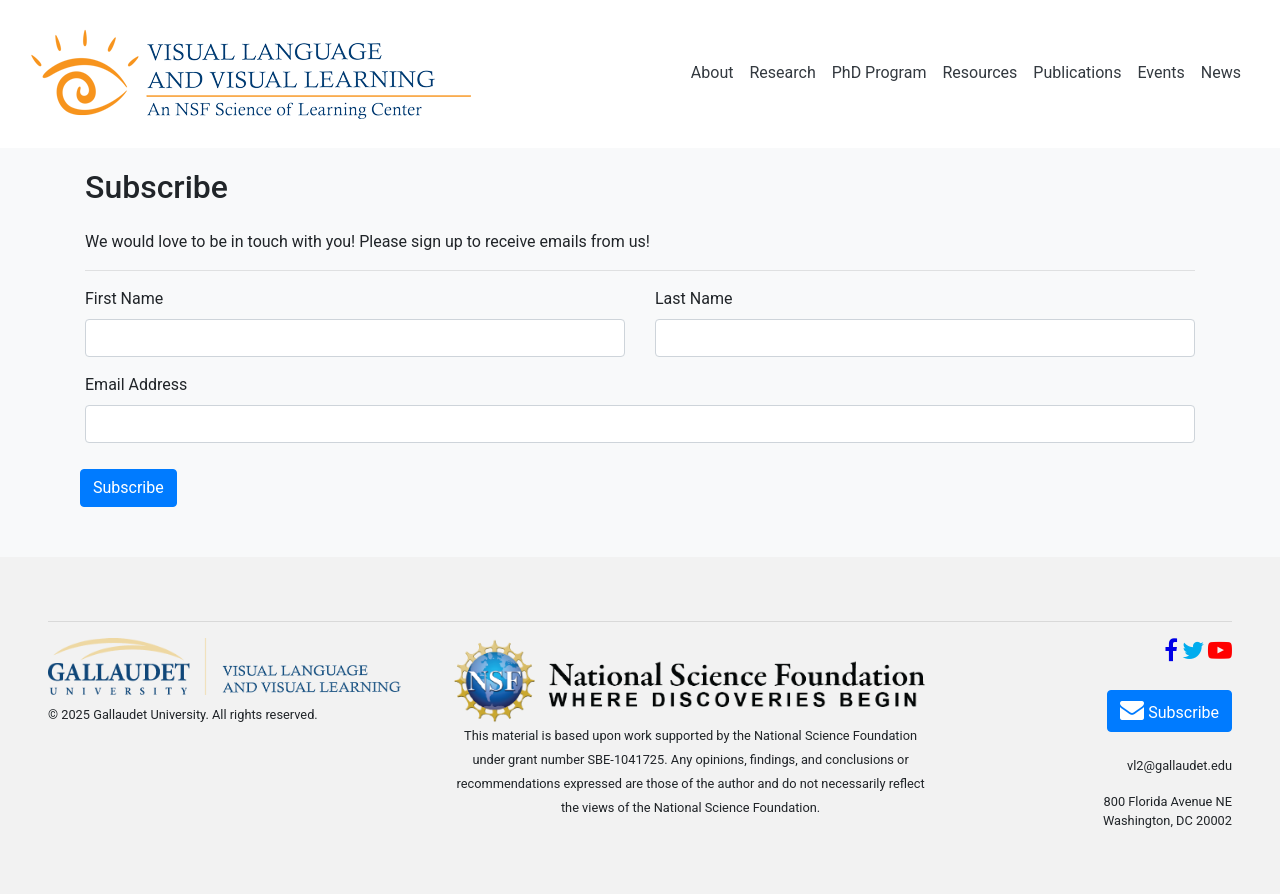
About (712, 72)
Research (782, 72)
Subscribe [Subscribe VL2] (1169, 709)
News (1221, 72)
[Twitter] (1193, 653)
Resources (979, 72)
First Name (124, 298)
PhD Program (879, 72)
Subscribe (128, 487)
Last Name (693, 298)
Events (1160, 72)
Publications (1077, 72)
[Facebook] (1171, 653)
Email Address (136, 384)
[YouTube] (1220, 653)
